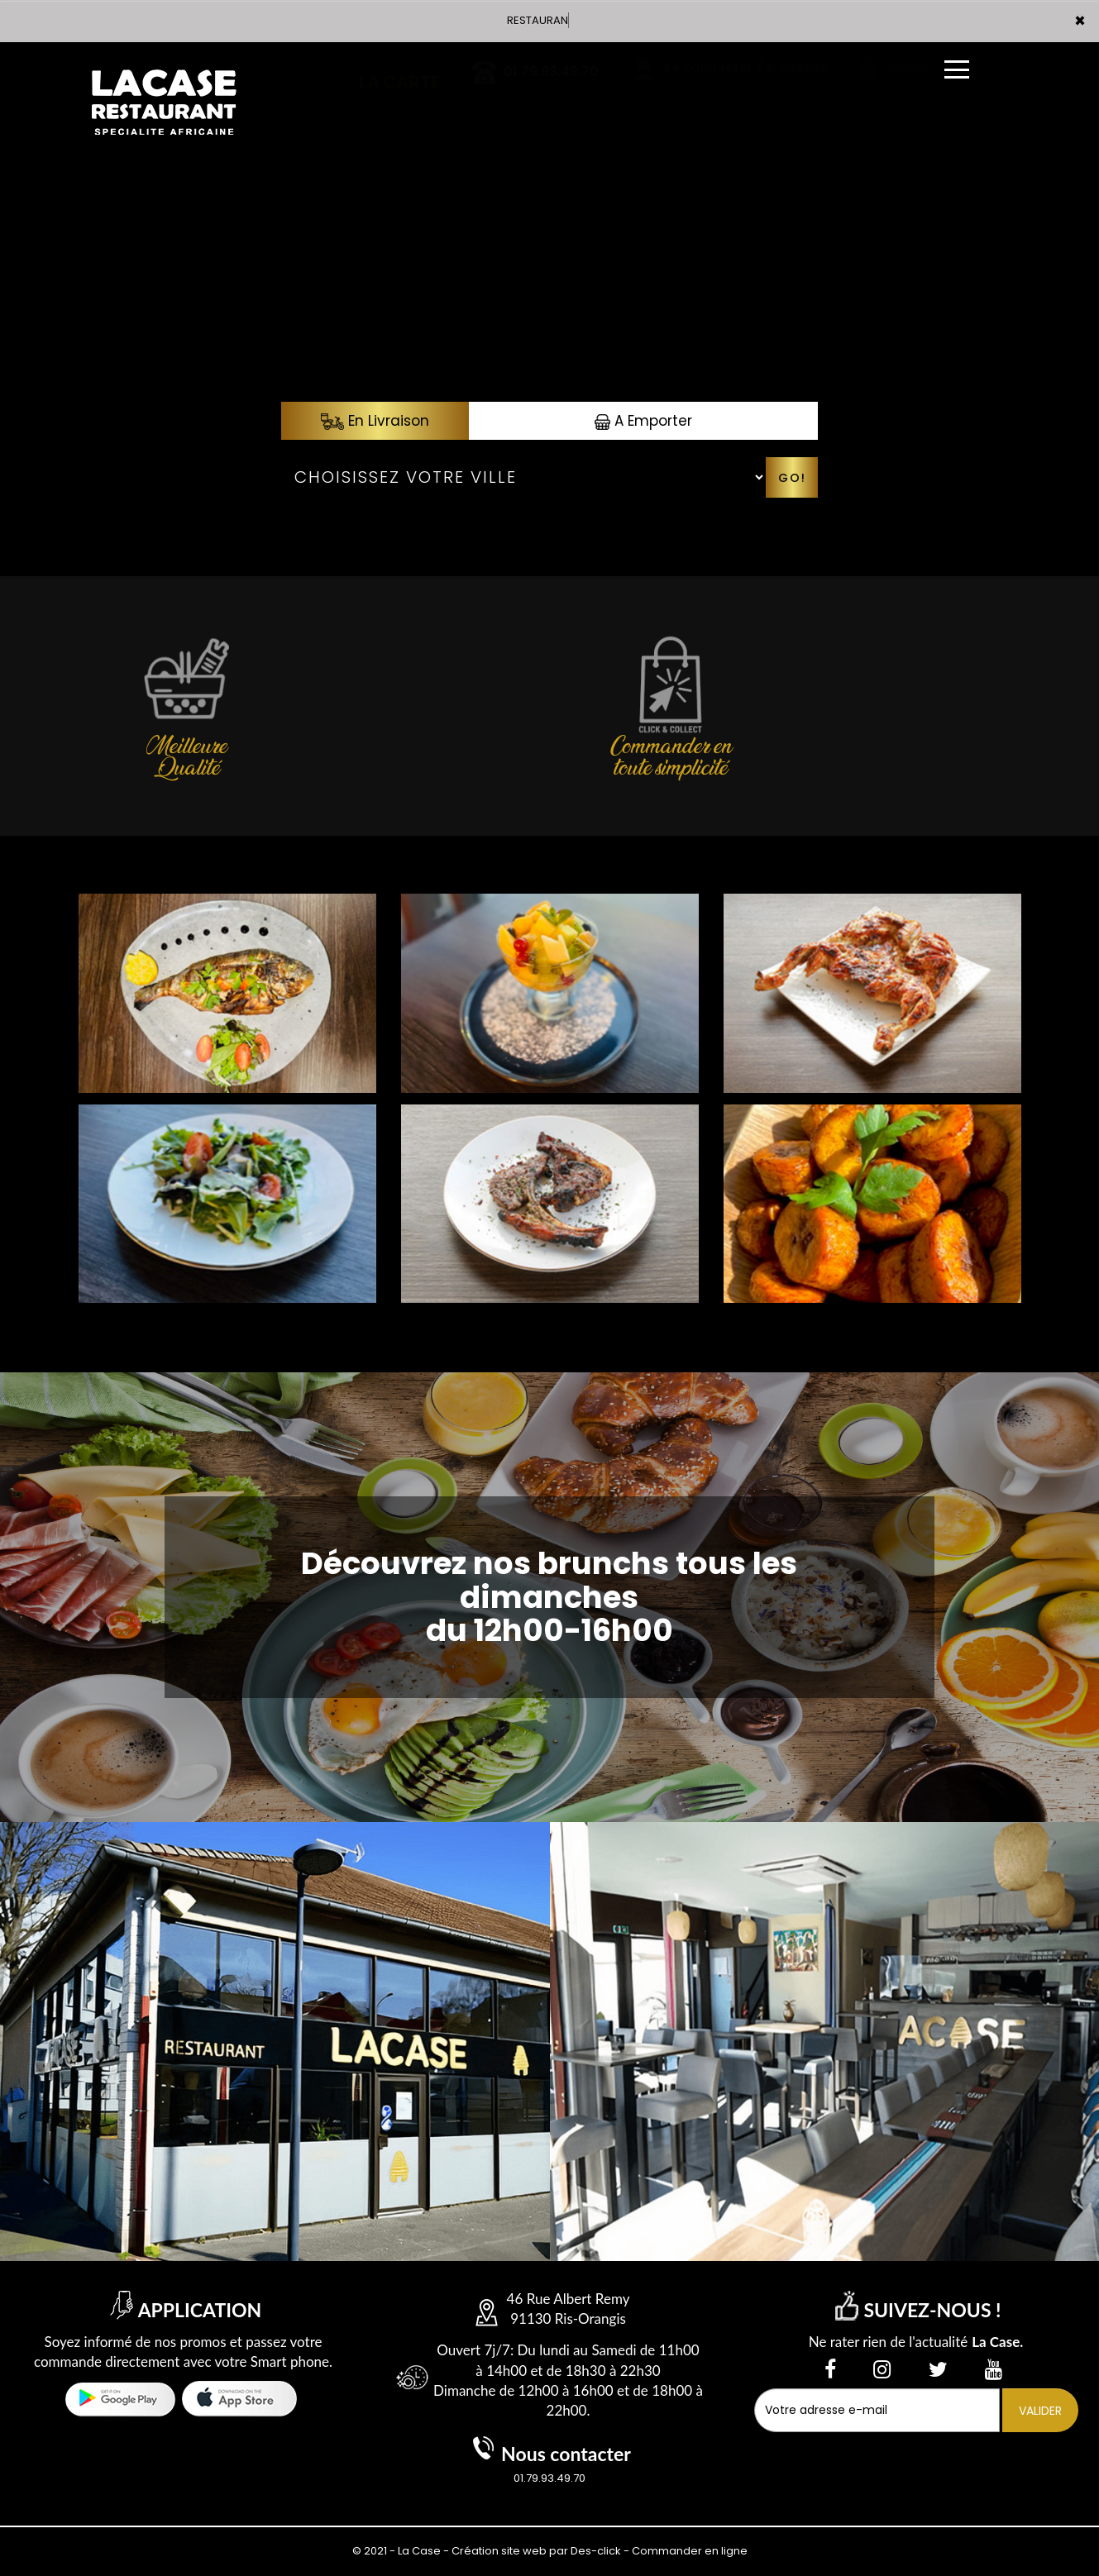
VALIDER (1040, 2410)
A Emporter (643, 421)
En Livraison (375, 421)
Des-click (596, 2551)
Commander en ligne (690, 2551)
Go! (792, 478)
